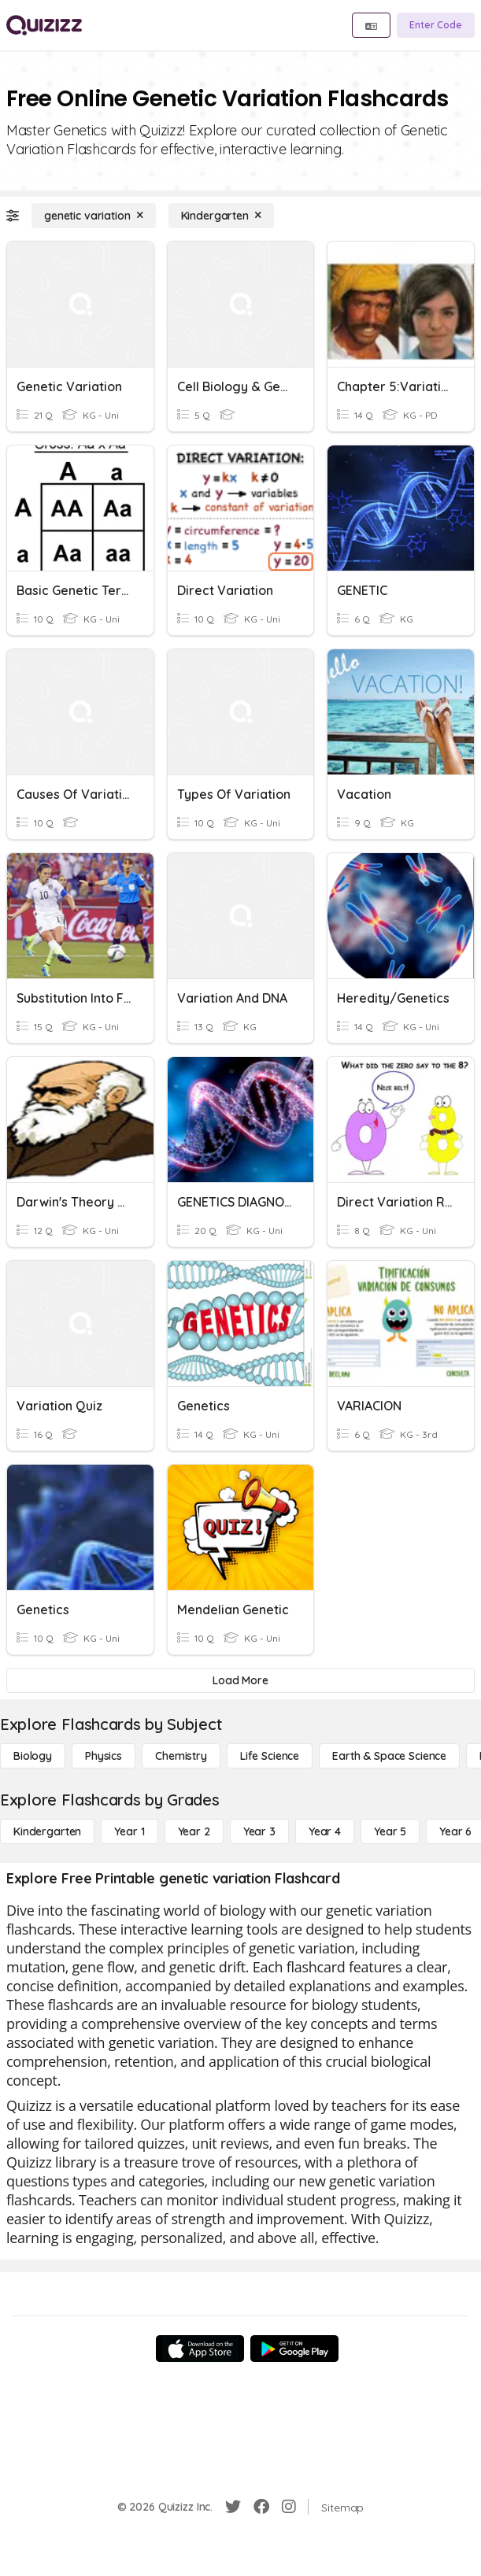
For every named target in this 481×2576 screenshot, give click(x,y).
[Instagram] (289, 2506)
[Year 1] (129, 1831)
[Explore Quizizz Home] (44, 25)
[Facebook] (261, 2506)
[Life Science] (270, 1755)
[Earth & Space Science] (389, 1755)
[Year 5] (390, 1831)
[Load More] (240, 1680)
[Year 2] (194, 1831)
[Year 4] (324, 1831)
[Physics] (103, 1755)
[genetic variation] (93, 215)
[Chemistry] (181, 1755)
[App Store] (200, 2348)
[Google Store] (294, 2348)
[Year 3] (259, 1831)
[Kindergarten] (221, 215)
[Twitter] (233, 2506)
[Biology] (32, 1755)
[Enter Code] (436, 25)
